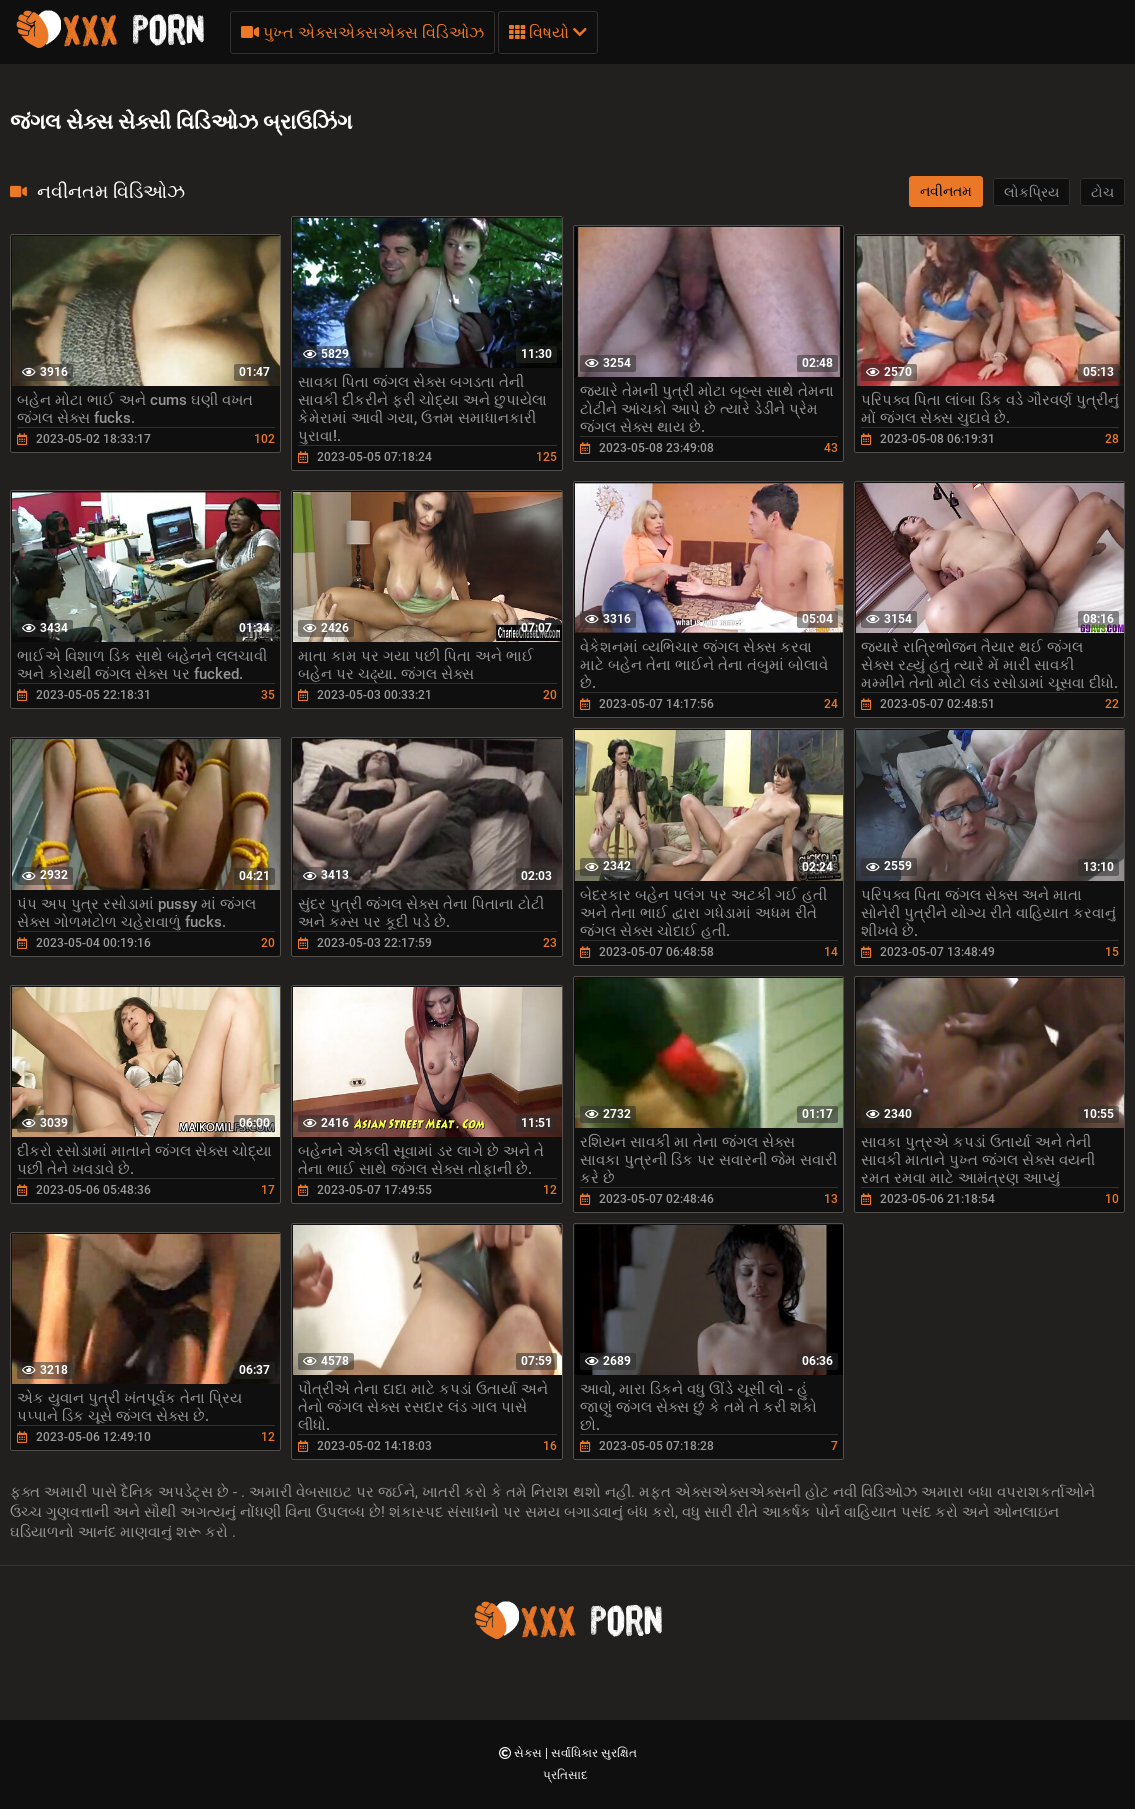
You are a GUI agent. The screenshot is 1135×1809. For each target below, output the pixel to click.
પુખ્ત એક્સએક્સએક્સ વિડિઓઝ (362, 32)
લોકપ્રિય (1031, 192)
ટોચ (1102, 192)
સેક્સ (529, 1753)
